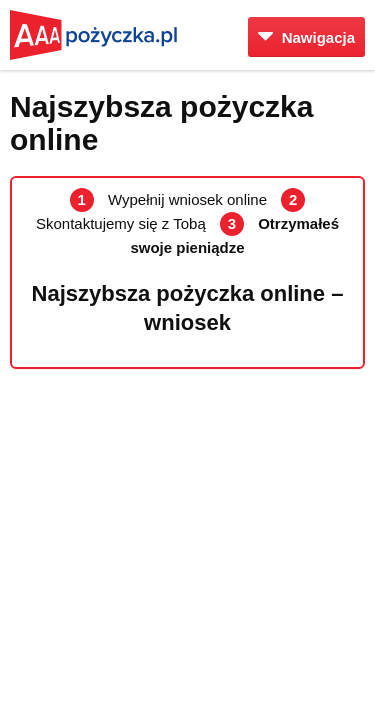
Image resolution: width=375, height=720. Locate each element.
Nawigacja (306, 37)
